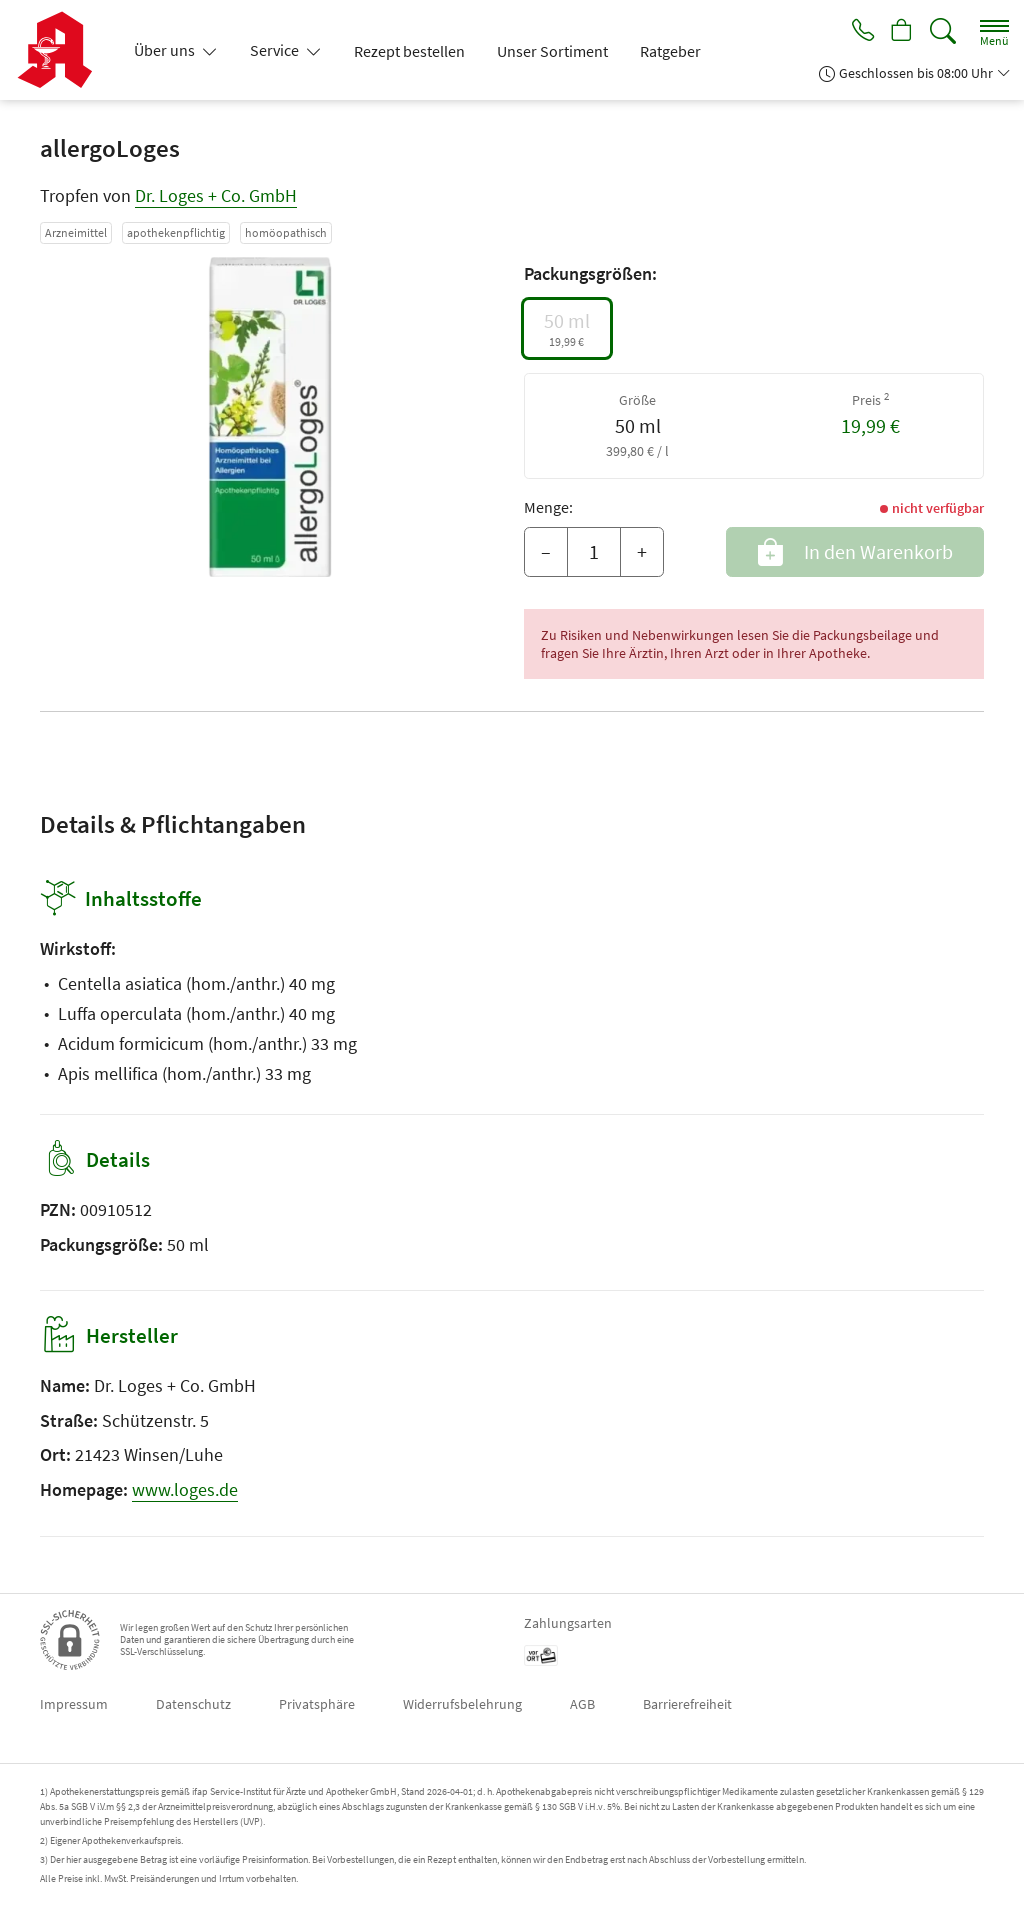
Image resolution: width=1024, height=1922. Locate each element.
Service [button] (276, 50)
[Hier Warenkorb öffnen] (899, 32)
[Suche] (943, 31)
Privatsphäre (317, 1704)
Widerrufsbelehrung (462, 1704)
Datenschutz (193, 1704)
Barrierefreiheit (687, 1704)
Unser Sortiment (552, 51)
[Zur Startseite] (62, 50)
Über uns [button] (166, 50)
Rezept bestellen (409, 51)
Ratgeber (670, 51)
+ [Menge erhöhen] (642, 551)
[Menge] (594, 552)
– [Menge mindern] (546, 551)
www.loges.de (185, 1489)
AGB (582, 1704)
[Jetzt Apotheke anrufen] (856, 32)
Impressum (74, 1704)
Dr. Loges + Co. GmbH (216, 195)
